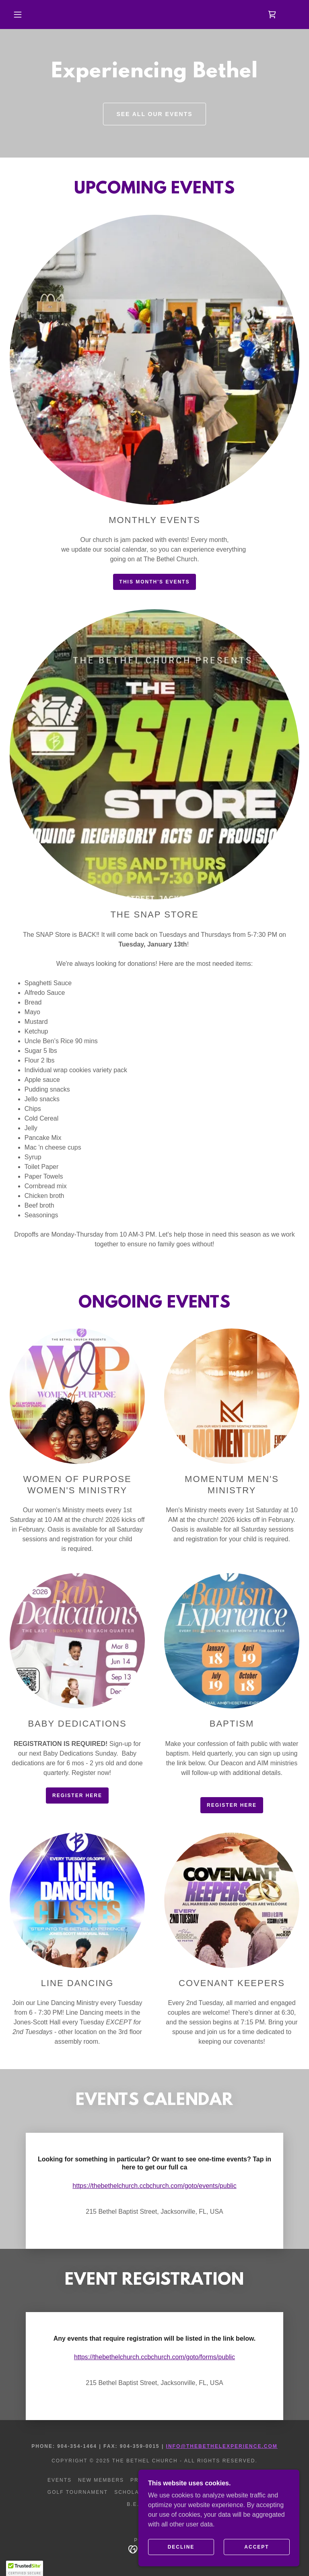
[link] (272, 14)
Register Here (77, 1795)
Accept (256, 2547)
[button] (18, 14)
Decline (181, 2547)
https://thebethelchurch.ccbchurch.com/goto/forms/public (154, 2357)
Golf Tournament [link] (77, 2492)
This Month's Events (154, 582)
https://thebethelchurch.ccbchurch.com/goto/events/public (154, 2185)
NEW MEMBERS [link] (101, 2480)
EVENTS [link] (59, 2480)
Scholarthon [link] (137, 2492)
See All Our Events (154, 114)
